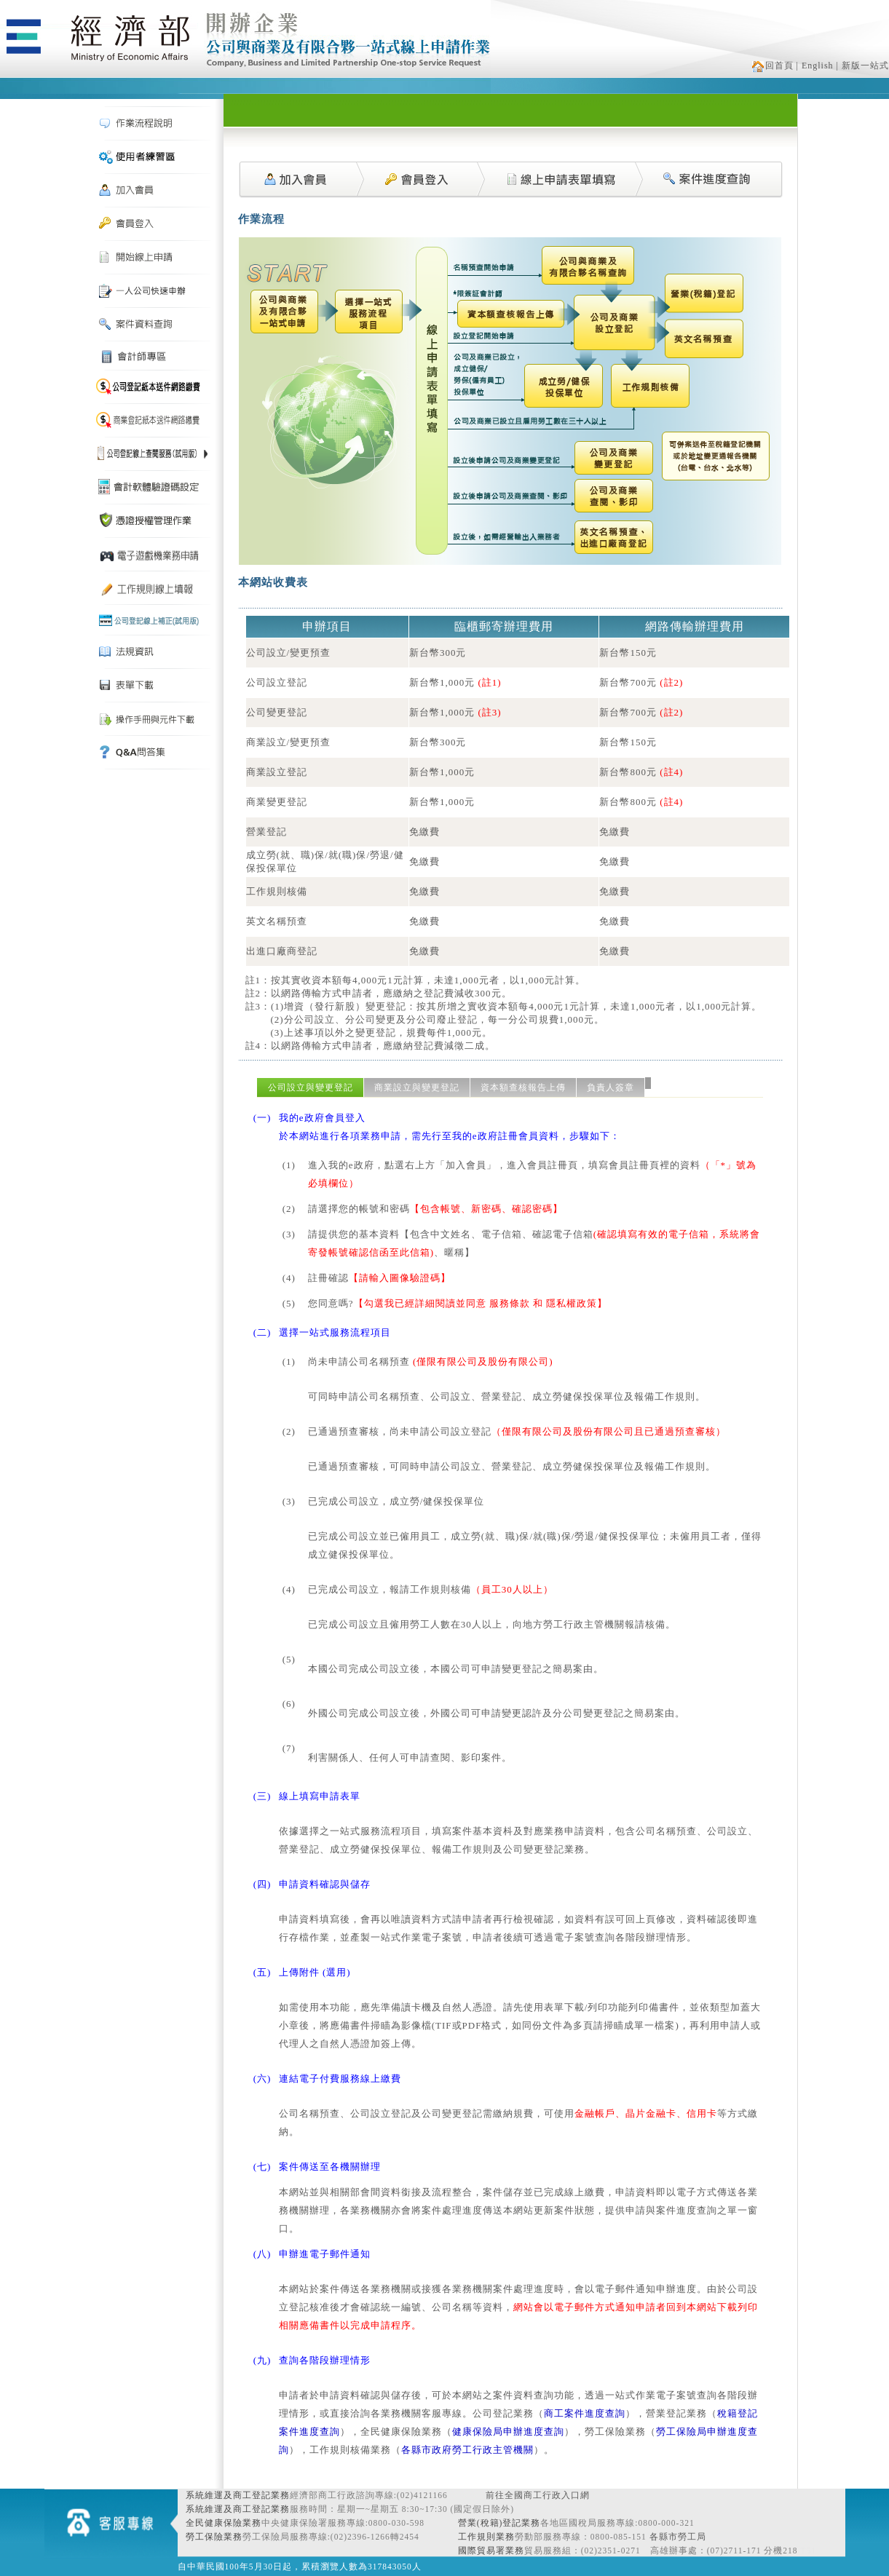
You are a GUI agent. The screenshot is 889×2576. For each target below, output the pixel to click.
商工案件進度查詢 (584, 2413)
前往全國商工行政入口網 (538, 2495)
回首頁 (773, 65)
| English (815, 65)
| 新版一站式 (863, 65)
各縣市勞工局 (677, 2536)
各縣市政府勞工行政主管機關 (467, 2449)
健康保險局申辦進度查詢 (508, 2431)
